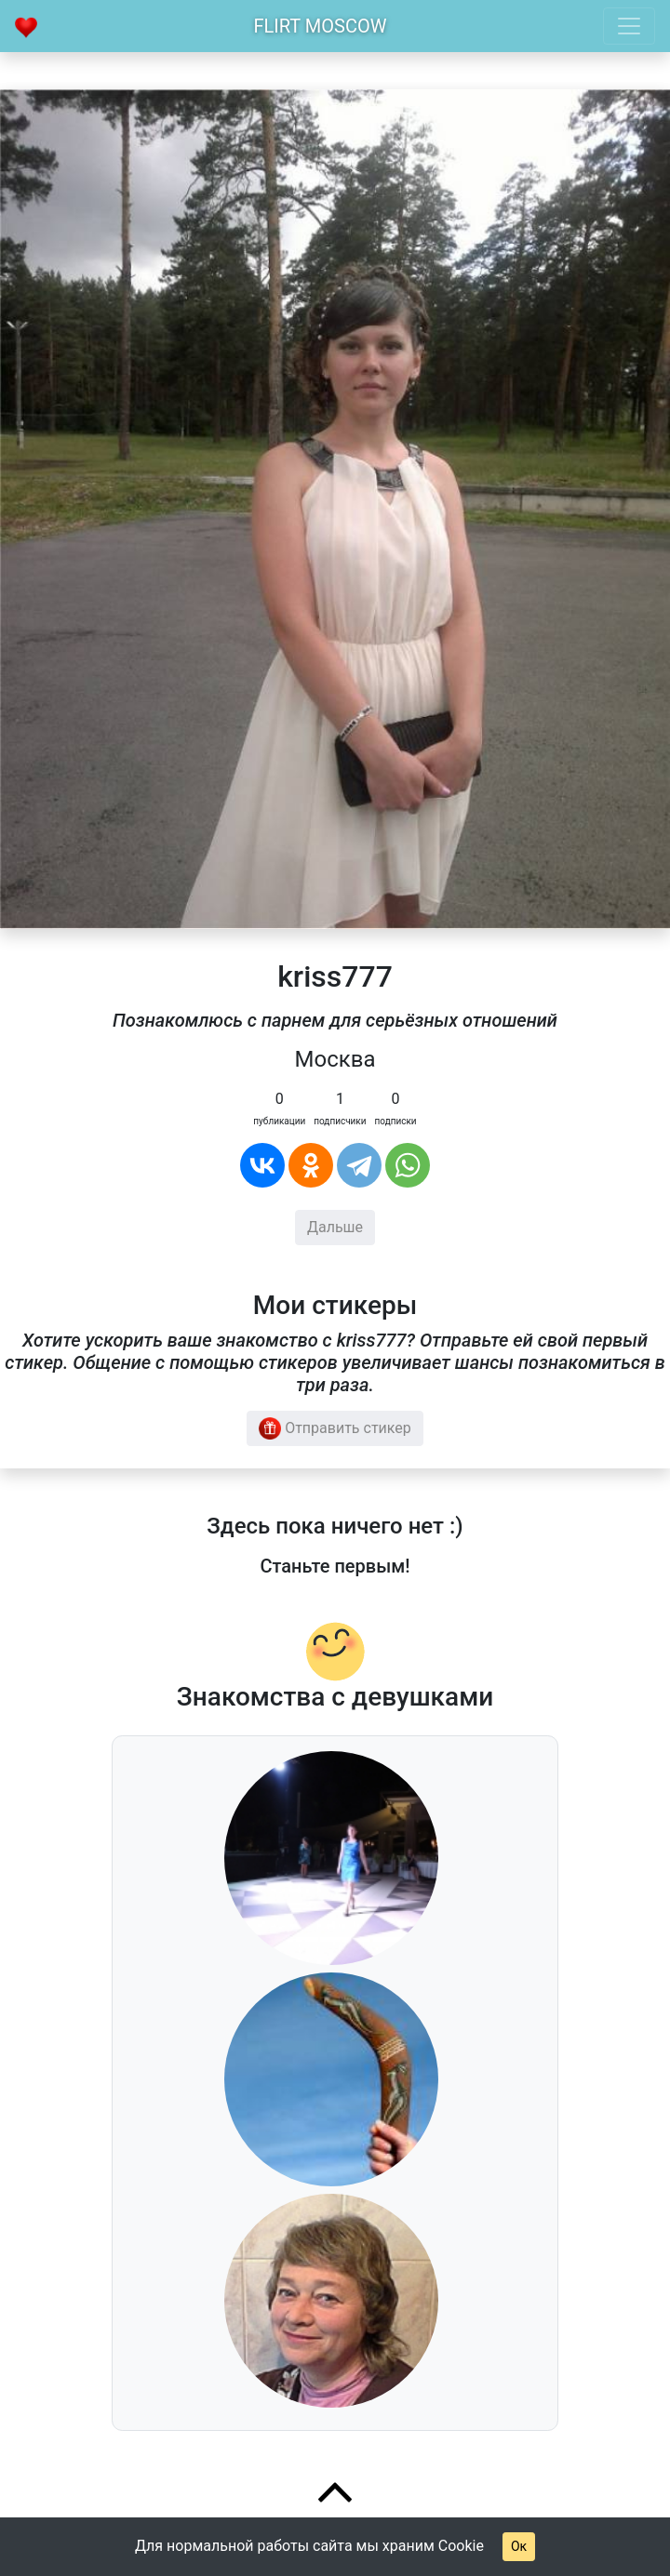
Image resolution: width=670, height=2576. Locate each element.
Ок (519, 2546)
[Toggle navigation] (629, 26)
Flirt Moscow (320, 26)
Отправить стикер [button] (335, 1428)
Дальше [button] (335, 1227)
